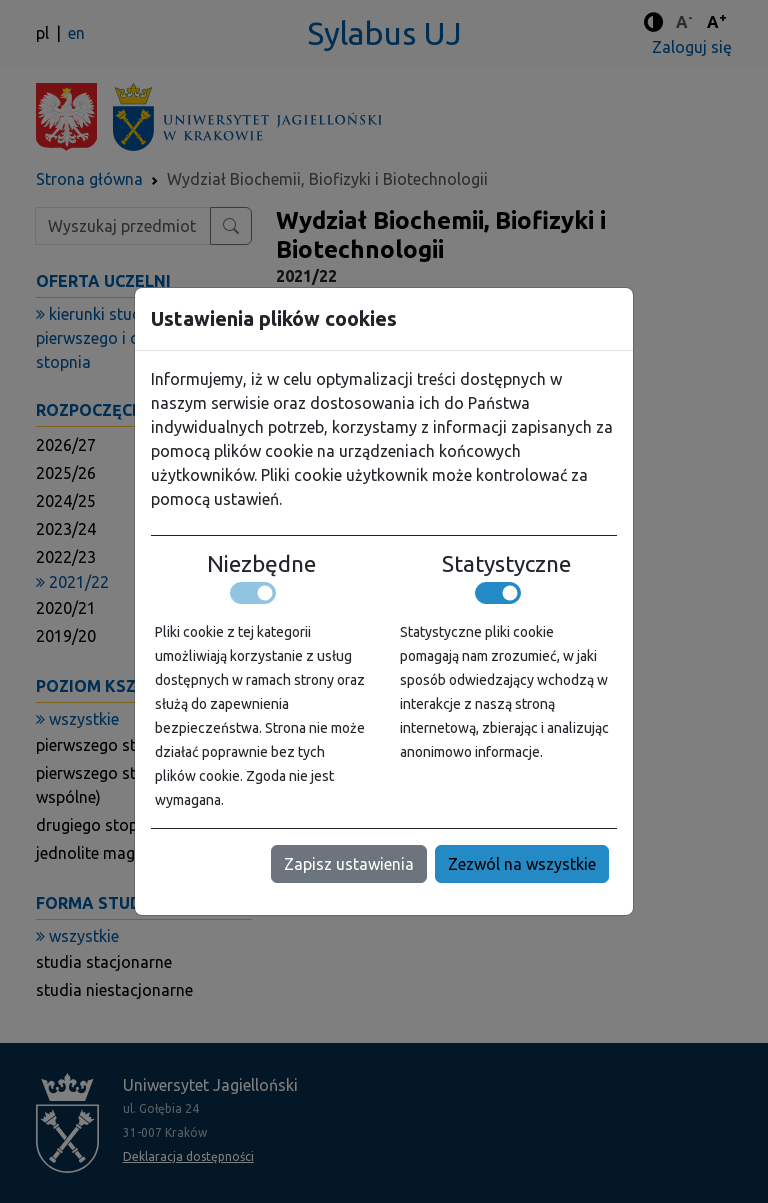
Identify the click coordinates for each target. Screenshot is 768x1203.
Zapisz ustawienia (349, 864)
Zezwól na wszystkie (522, 864)
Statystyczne (506, 564)
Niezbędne (261, 564)
